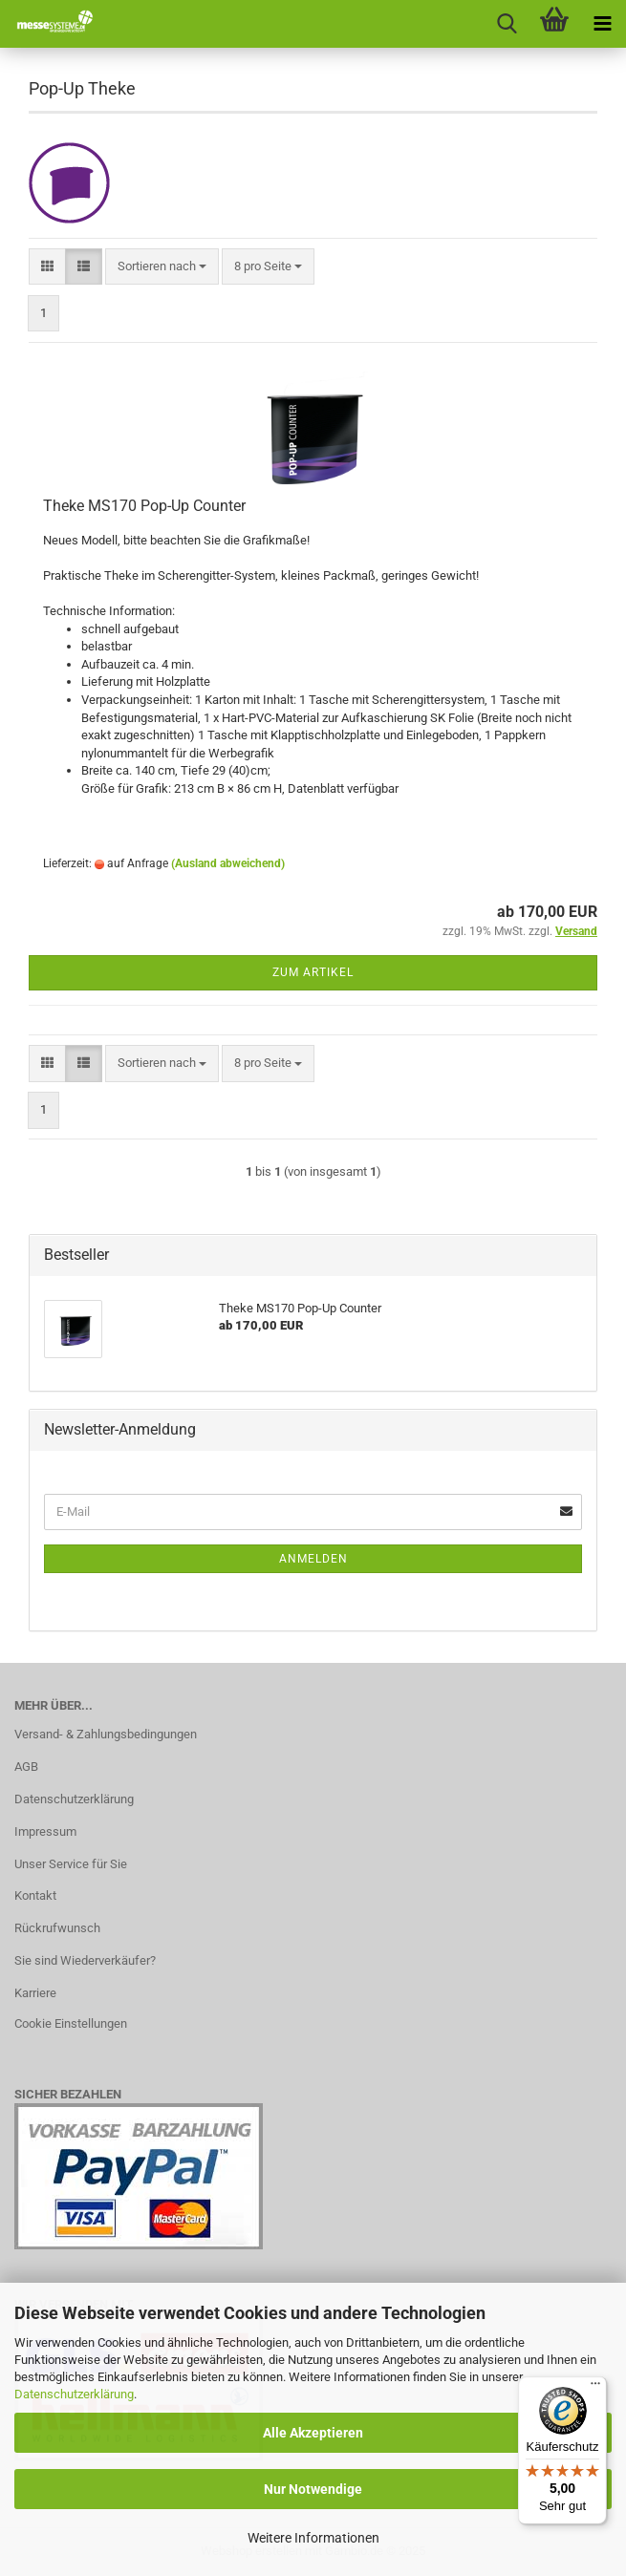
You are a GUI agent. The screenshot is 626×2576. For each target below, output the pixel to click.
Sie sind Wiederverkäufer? (85, 1960)
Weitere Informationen (313, 2537)
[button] (47, 267)
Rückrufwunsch (57, 1928)
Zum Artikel (313, 972)
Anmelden (313, 1558)
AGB (26, 1766)
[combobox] (162, 267)
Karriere (35, 1993)
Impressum (45, 1831)
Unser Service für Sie (70, 1864)
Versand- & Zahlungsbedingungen (105, 1734)
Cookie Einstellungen (70, 2023)
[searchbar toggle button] (506, 24)
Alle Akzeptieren (313, 2432)
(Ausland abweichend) (228, 863)
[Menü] (595, 2387)
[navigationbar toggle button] (602, 24)
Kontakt (35, 1895)
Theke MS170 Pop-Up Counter (144, 506)
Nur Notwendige (313, 2489)
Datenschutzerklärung (74, 2394)
